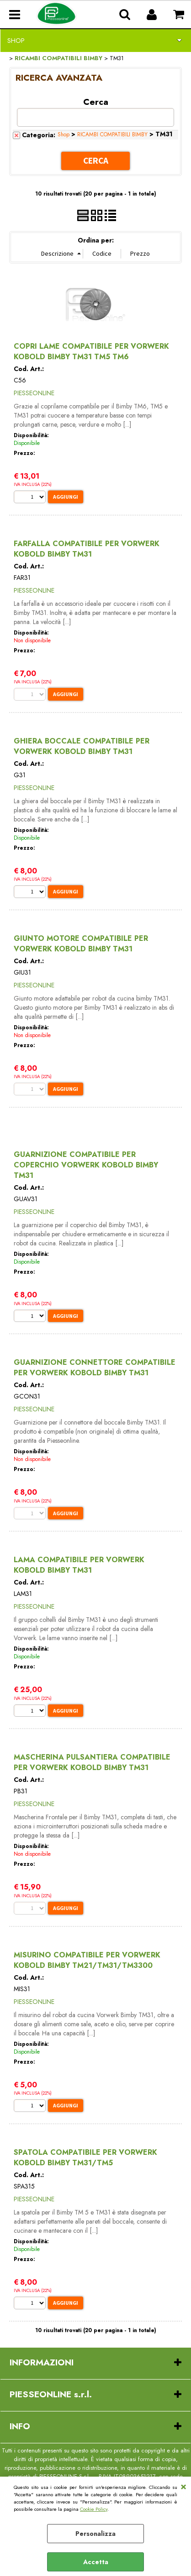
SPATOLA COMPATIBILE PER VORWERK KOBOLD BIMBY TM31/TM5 (85, 2157)
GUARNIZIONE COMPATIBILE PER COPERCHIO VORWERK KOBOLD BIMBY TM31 (86, 1165)
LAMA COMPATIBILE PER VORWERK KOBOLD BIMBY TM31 (79, 1564)
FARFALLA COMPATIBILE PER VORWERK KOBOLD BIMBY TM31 (86, 548)
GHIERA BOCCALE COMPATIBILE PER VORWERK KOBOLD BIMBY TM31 (81, 746)
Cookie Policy (93, 2509)
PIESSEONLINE (34, 392)
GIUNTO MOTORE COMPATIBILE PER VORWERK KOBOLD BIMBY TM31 (81, 943)
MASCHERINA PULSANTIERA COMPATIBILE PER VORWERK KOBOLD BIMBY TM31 (92, 1762)
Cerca (95, 101)
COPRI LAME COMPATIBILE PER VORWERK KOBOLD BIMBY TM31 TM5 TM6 (91, 351)
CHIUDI (183, 2485)
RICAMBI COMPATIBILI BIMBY (112, 134)
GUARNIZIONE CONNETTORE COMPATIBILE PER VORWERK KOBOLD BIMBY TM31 (94, 1367)
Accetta (95, 2561)
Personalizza (95, 2533)
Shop (16, 41)
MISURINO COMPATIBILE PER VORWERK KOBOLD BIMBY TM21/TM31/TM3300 (87, 1960)
